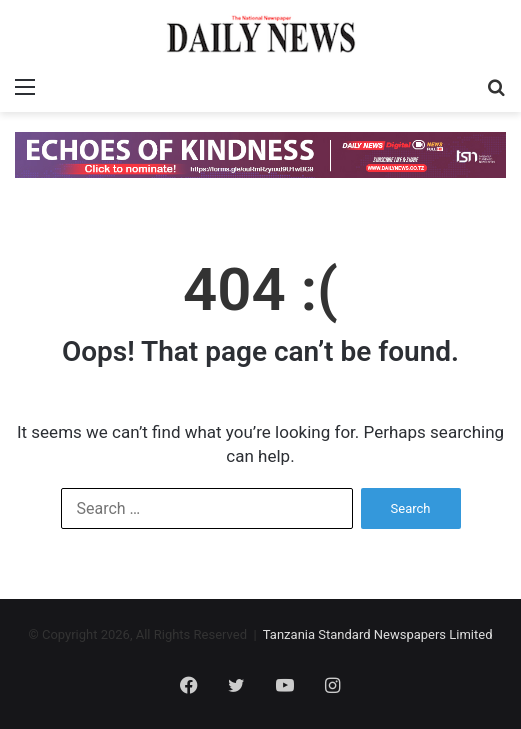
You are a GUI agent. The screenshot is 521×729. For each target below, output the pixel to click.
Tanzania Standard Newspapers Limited (378, 634)
